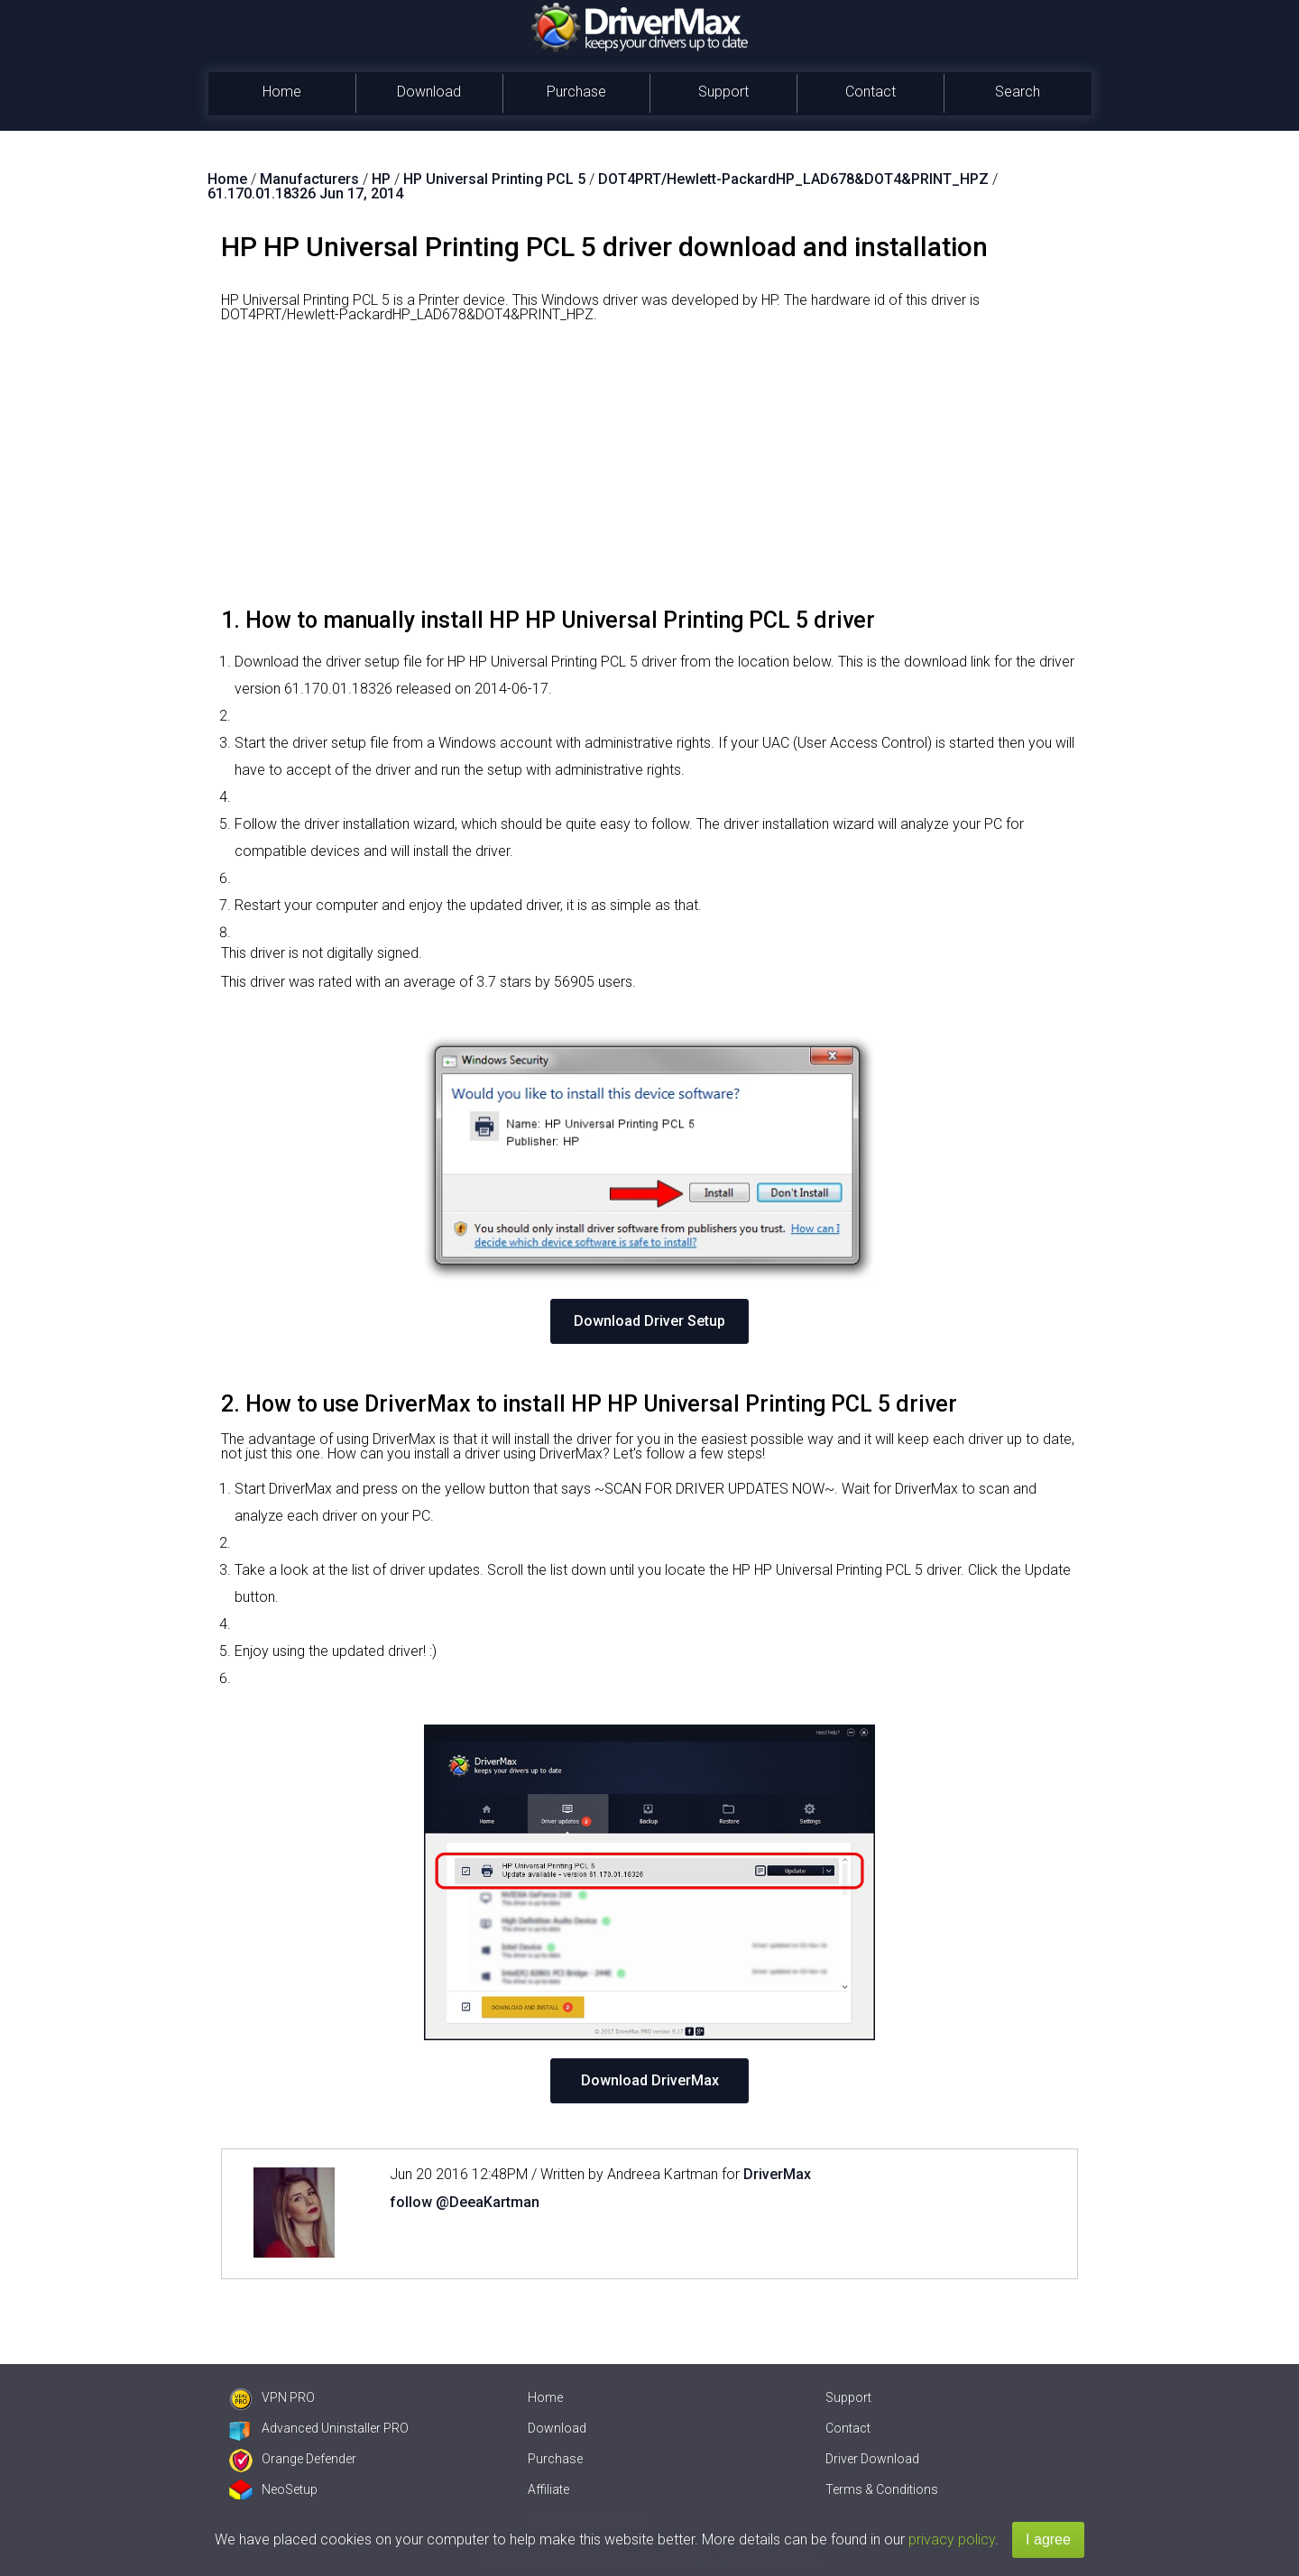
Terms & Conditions (881, 2489)
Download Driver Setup (649, 1320)
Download (429, 91)
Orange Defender (292, 2458)
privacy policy (951, 2539)
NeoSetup (273, 2489)
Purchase (576, 91)
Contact (870, 91)
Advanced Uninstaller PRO (319, 2428)
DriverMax (777, 2174)
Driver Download (872, 2458)
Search (1017, 91)
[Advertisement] (649, 471)
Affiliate (548, 2489)
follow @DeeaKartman (464, 2202)
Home (282, 91)
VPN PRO (272, 2397)
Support (723, 91)
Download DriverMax (650, 2080)
